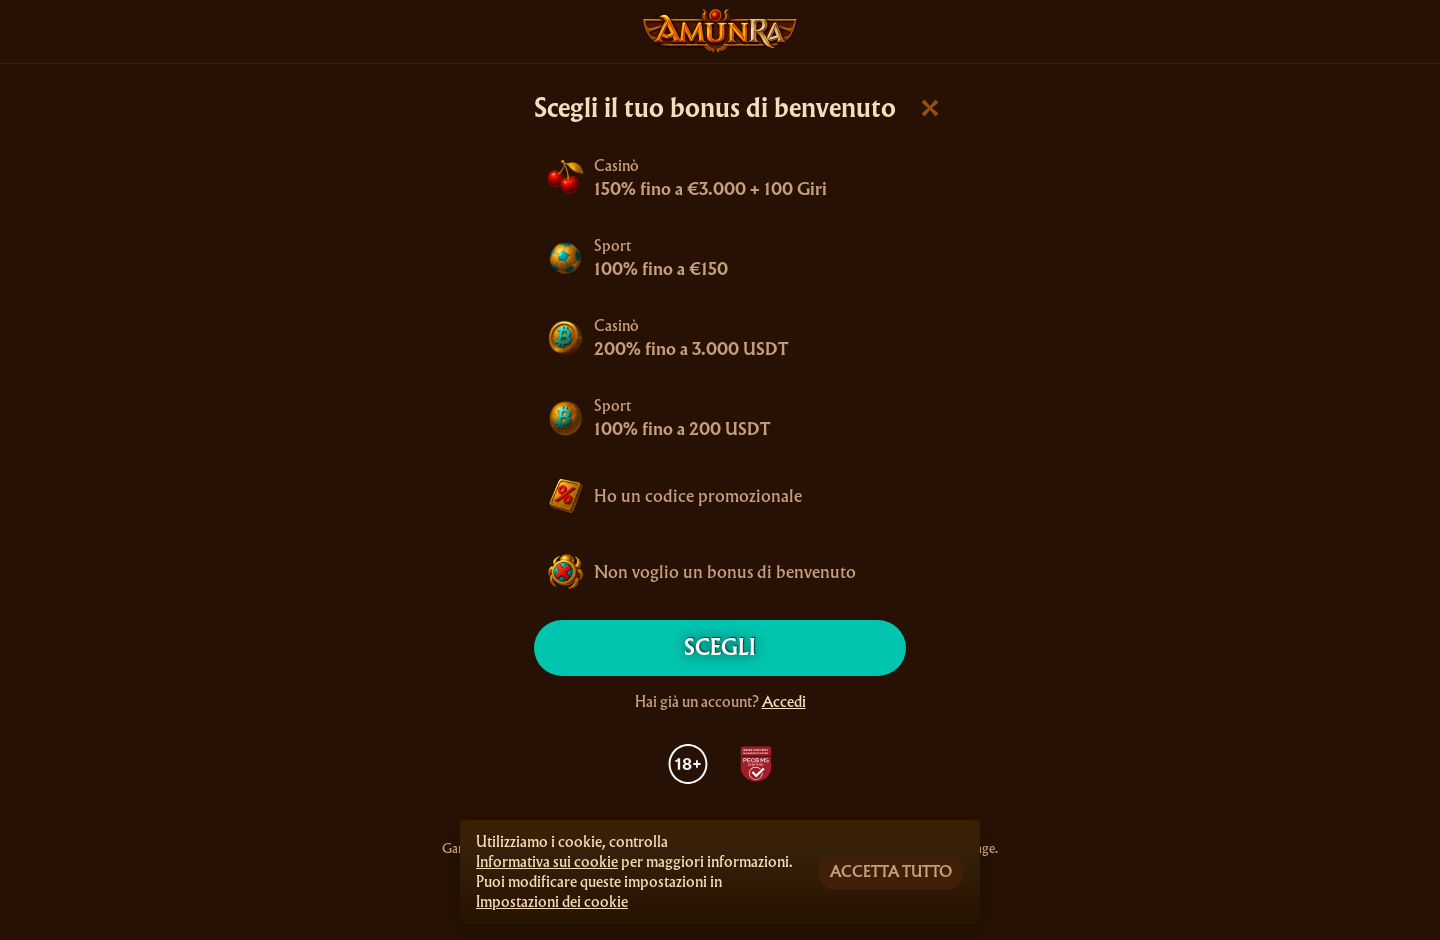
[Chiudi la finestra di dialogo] (930, 108)
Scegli (720, 647)
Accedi (784, 702)
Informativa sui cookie (547, 862)
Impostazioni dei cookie (552, 902)
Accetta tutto (891, 872)
